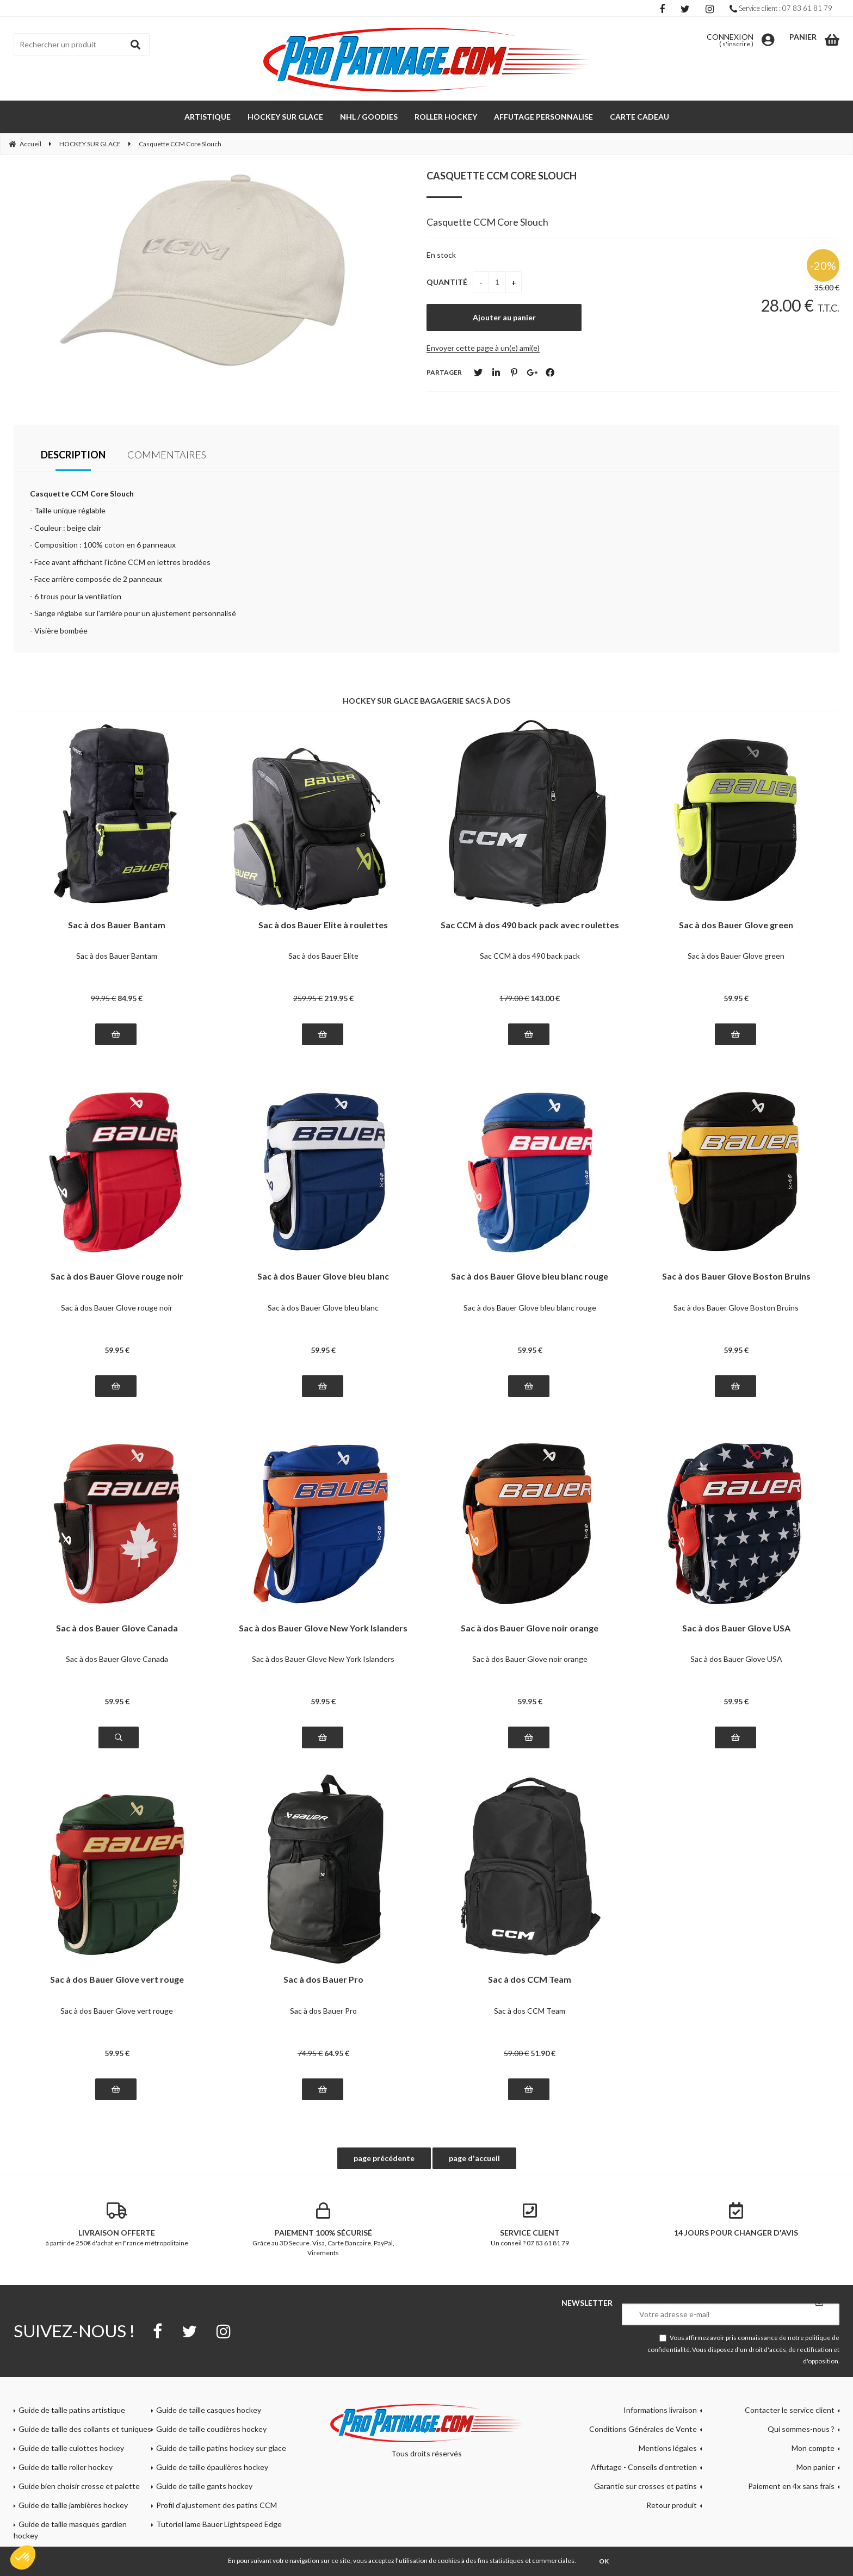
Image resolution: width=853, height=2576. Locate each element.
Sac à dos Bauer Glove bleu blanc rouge (529, 1276)
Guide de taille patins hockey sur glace (221, 2448)
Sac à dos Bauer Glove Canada (117, 1628)
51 (542, 2053)
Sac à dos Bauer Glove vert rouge (117, 1979)
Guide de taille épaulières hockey (212, 2467)
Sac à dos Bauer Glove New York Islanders (323, 1628)
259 (308, 998)
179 (514, 998)
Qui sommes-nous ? (801, 2429)
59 (736, 998)
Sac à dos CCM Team (529, 1979)
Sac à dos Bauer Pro (323, 1979)
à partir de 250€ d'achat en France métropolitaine (117, 2224)
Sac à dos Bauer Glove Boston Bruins (736, 1276)
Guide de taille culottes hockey (71, 2448)
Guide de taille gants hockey (204, 2486)
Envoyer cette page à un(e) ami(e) (483, 347)
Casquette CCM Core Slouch (501, 176)
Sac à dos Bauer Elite (323, 955)
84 (130, 998)
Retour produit (671, 2505)
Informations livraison (660, 2409)
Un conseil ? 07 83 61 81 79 (530, 2224)
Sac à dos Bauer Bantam (116, 925)
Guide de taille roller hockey (65, 2467)
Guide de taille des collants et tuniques (84, 2429)
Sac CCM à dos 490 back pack (530, 955)
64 (336, 2053)
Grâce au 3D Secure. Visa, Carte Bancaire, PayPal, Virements (324, 2229)
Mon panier (815, 2467)
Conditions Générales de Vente (643, 2429)
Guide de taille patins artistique (71, 2409)
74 (310, 2053)
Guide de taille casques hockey (208, 2409)
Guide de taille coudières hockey (211, 2429)
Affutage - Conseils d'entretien (644, 2467)
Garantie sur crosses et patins (645, 2486)
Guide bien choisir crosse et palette (79, 2486)
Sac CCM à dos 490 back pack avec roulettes (530, 925)
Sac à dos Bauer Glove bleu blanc (323, 1276)
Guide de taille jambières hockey (73, 2505)
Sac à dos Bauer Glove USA (736, 1628)
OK (604, 2561)
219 (339, 998)
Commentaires (166, 455)
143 (545, 998)
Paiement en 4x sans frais (791, 2486)
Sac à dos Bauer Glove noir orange (529, 1628)
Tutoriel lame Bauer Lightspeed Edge (219, 2524)
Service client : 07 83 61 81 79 (781, 8)
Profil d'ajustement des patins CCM (216, 2505)
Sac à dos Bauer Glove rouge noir (117, 1276)
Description (73, 455)
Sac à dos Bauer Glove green (736, 925)
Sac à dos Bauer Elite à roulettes (323, 925)
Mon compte (813, 2448)
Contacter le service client (790, 2409)
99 (103, 998)
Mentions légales (668, 2448)
